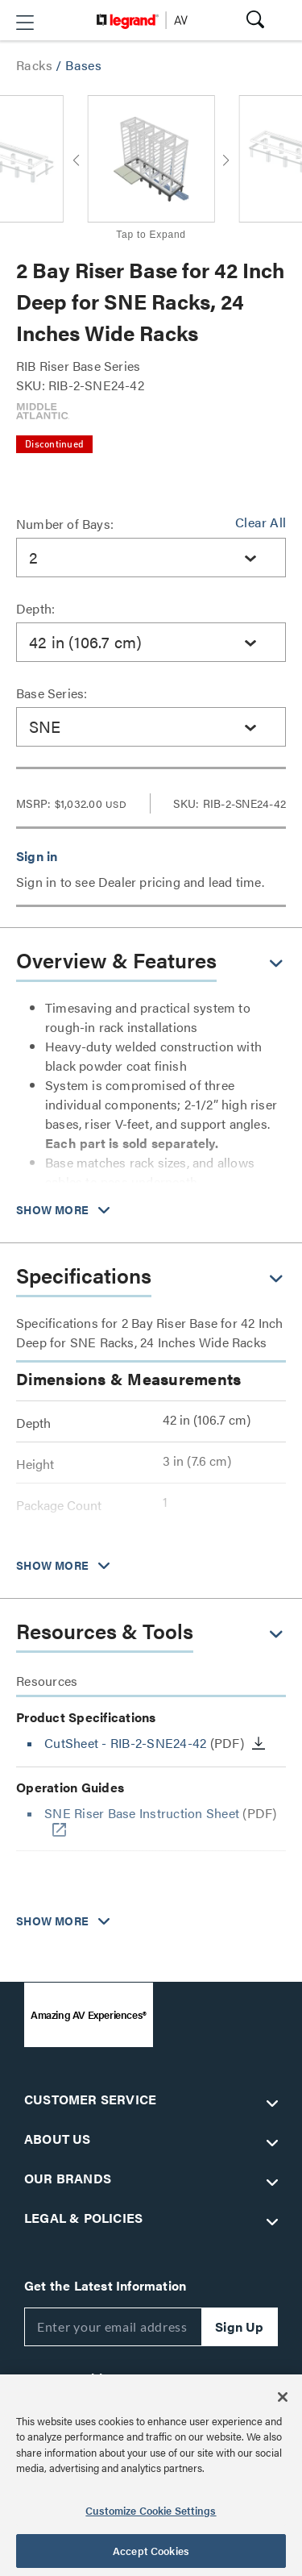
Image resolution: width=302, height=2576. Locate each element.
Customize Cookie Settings (150, 2510)
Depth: (35, 608)
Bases (83, 65)
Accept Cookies (151, 2550)
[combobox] (151, 557)
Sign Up (239, 2326)
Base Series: (51, 693)
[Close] (282, 2397)
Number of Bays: (65, 523)
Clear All (260, 522)
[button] (25, 22)
